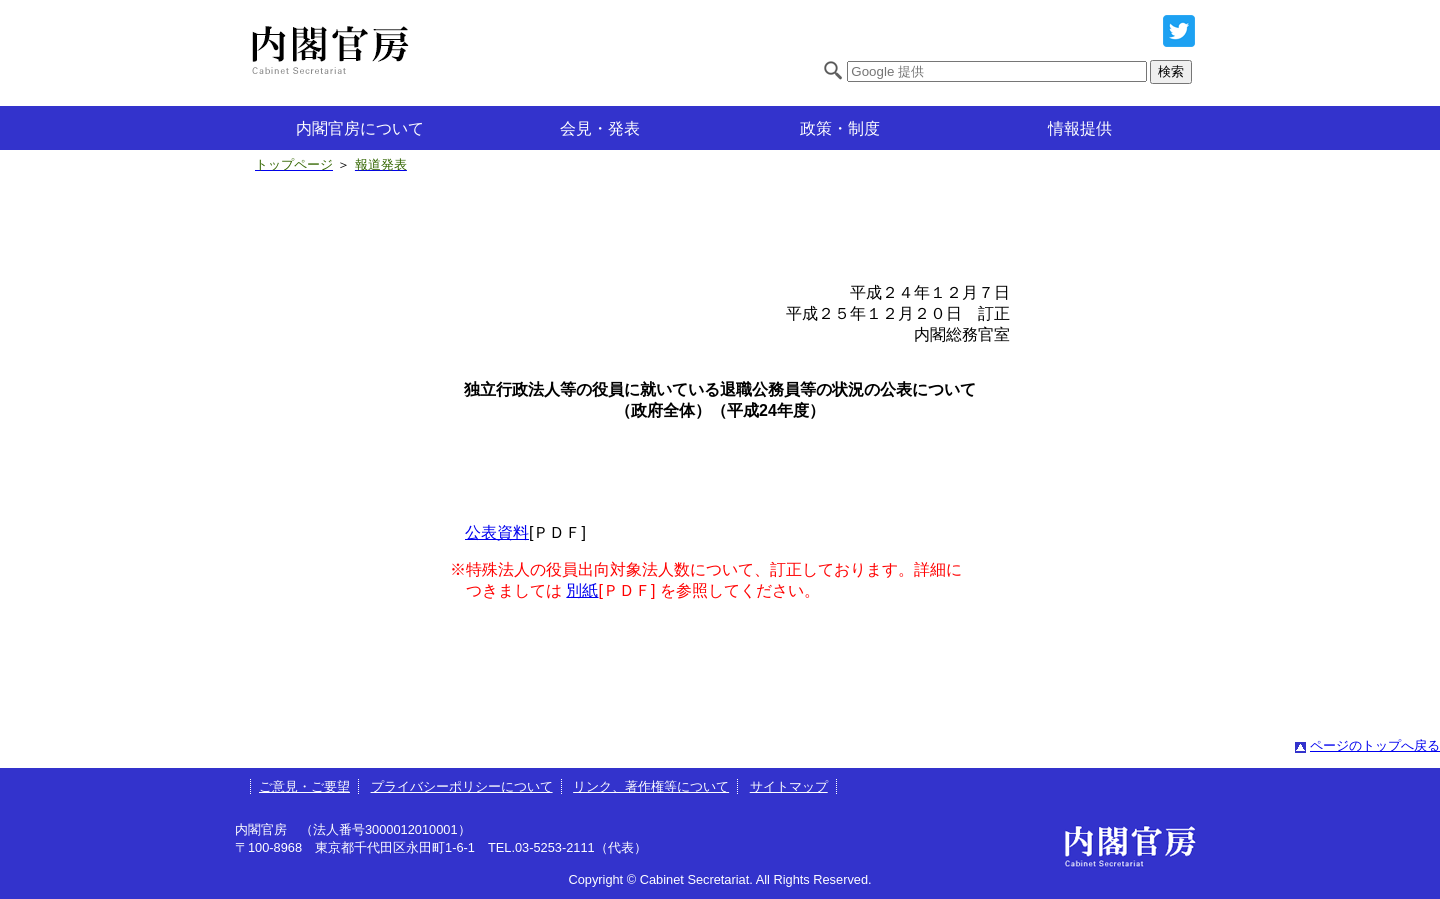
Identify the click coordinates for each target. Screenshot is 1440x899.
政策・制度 (840, 128)
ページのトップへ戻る (1375, 745)
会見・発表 (600, 128)
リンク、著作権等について (651, 786)
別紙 (582, 590)
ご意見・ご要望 (304, 786)
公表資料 (497, 532)
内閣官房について (360, 128)
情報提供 (1080, 128)
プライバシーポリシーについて (462, 786)
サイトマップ (789, 786)
